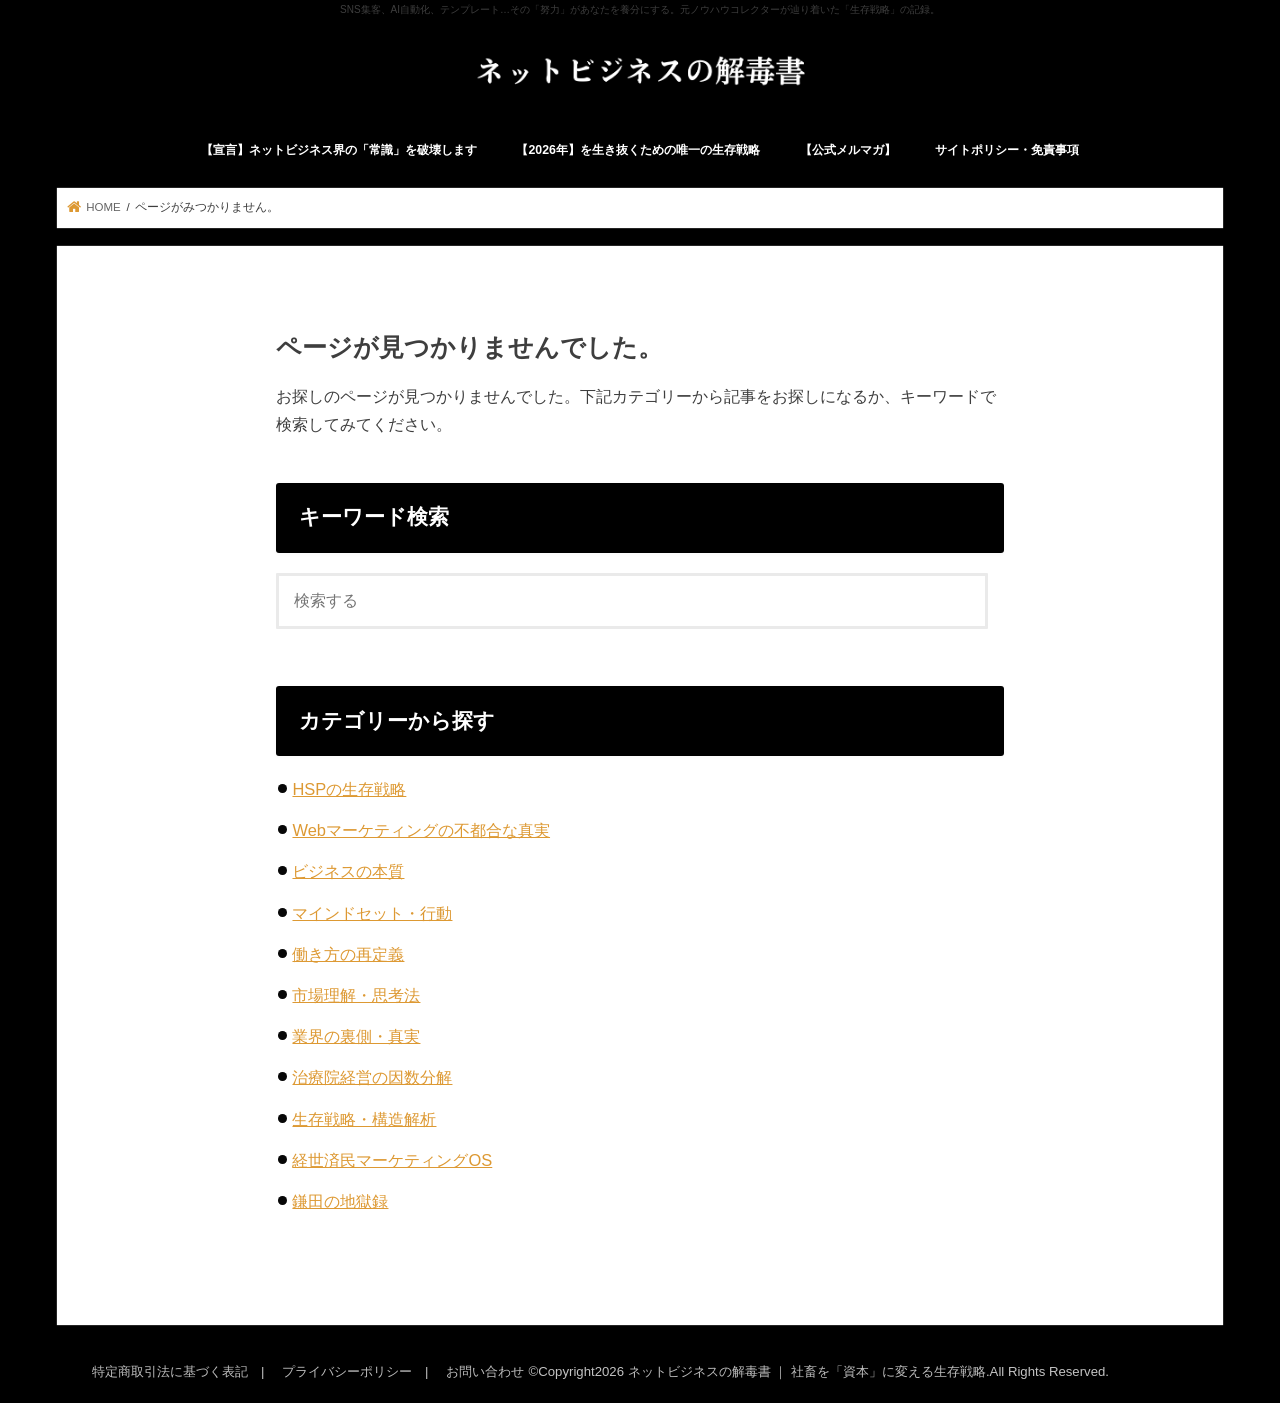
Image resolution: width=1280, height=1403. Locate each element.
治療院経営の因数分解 (372, 1077)
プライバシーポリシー (347, 1371)
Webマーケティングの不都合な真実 (421, 830)
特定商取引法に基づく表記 (170, 1371)
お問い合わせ (485, 1371)
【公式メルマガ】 (848, 150)
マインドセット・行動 (372, 913)
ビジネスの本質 (348, 871)
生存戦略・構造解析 (364, 1119)
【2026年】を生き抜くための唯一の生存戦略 (638, 150)
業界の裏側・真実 (356, 1036)
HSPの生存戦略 (349, 789)
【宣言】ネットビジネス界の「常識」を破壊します (339, 150)
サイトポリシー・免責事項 (1007, 150)
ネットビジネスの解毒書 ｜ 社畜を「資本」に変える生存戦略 (807, 1371)
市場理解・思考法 (356, 995)
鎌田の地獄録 (340, 1201)
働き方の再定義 (348, 954)
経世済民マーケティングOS (392, 1160)
